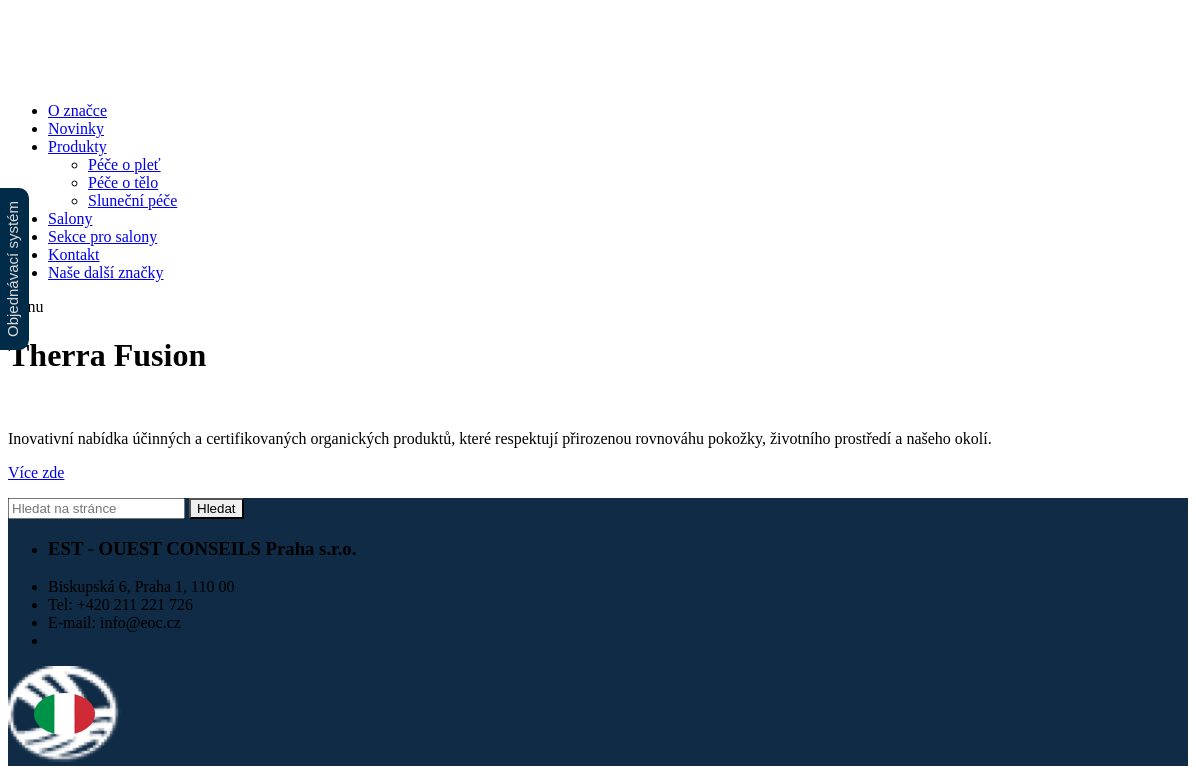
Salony (70, 218)
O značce (77, 110)
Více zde (36, 472)
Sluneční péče (132, 200)
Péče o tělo (123, 182)
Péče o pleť (124, 164)
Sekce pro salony (102, 236)
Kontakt (74, 254)
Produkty (77, 146)
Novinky (76, 128)
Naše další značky (106, 272)
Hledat (216, 508)
